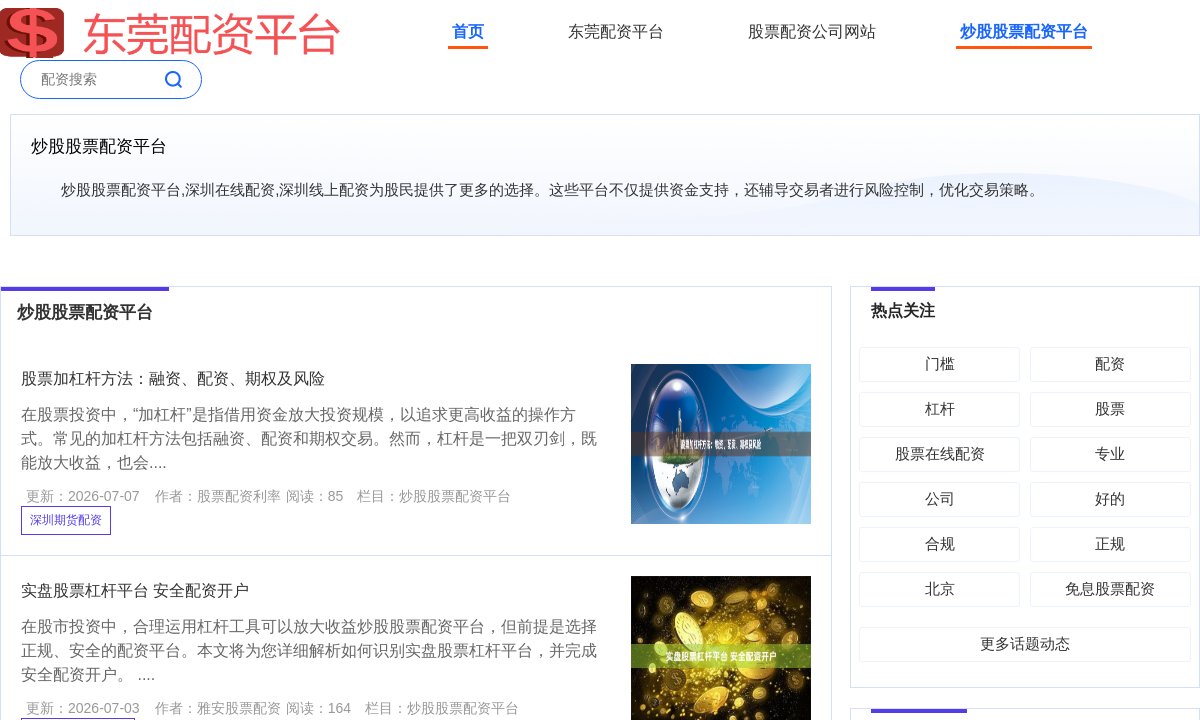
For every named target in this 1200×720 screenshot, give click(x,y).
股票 (1110, 408)
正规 (1110, 543)
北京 (940, 588)
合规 (940, 543)
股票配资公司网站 (812, 31)
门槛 (940, 363)
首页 (468, 31)
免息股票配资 (1110, 588)
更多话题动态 (1025, 643)
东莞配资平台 (616, 31)
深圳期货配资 (66, 520)
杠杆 (940, 408)
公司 (940, 498)
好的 (1110, 498)
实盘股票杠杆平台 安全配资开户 (135, 590)
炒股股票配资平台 (1024, 31)
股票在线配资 (940, 453)
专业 (1110, 453)
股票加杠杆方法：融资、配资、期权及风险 (173, 378)
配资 (1110, 363)
